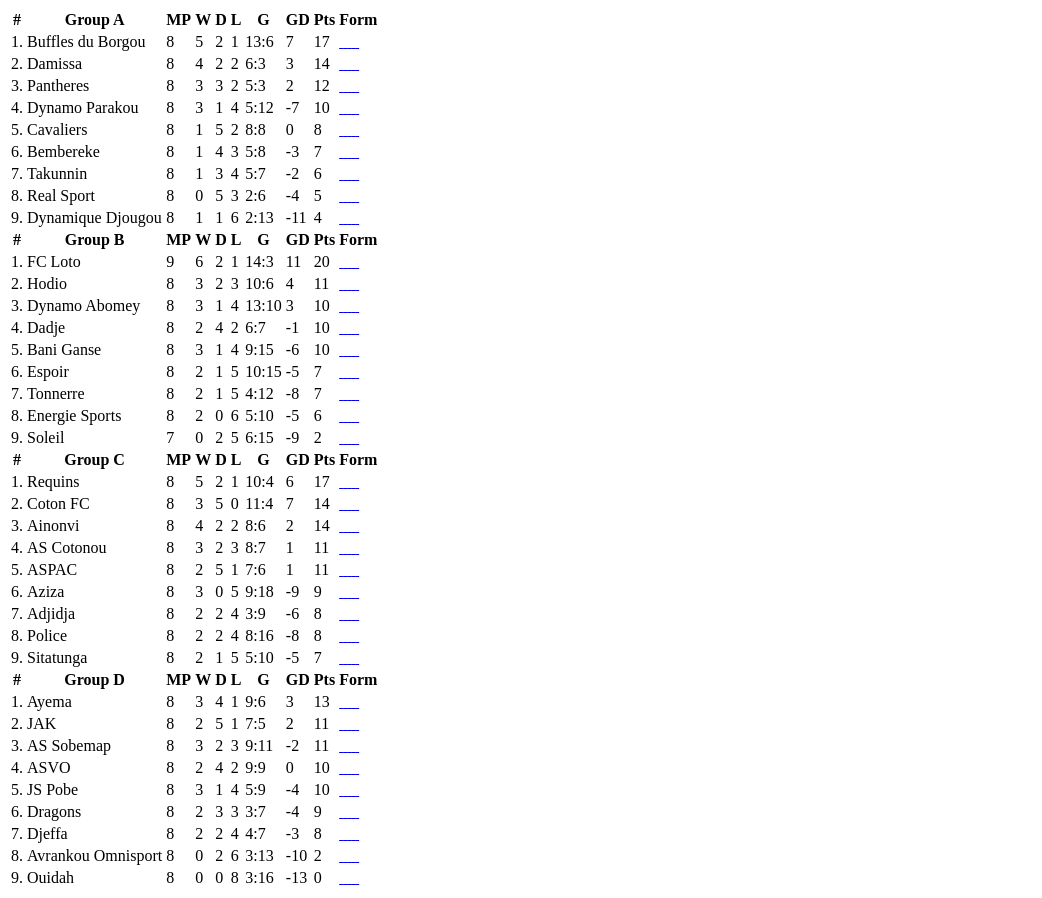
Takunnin (57, 173)
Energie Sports (74, 415)
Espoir (48, 371)
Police (47, 635)
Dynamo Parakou (83, 107)
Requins (53, 481)
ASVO (49, 767)
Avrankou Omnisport (94, 855)
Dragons (54, 811)
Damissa (54, 63)
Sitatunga (57, 657)
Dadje (46, 327)
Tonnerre (56, 393)
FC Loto (54, 261)
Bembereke (63, 151)
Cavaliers (57, 129)
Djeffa (47, 833)
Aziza (45, 591)
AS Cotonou (67, 547)
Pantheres (58, 85)
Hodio (47, 283)
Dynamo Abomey (83, 305)
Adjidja (51, 613)
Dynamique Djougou (94, 217)
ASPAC (52, 569)
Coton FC (58, 503)
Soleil (45, 437)
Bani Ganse (64, 349)
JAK (41, 723)
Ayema (49, 701)
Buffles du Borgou (86, 41)
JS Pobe (52, 789)
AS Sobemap (69, 745)
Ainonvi (53, 525)
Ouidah (50, 877)
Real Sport (61, 195)
